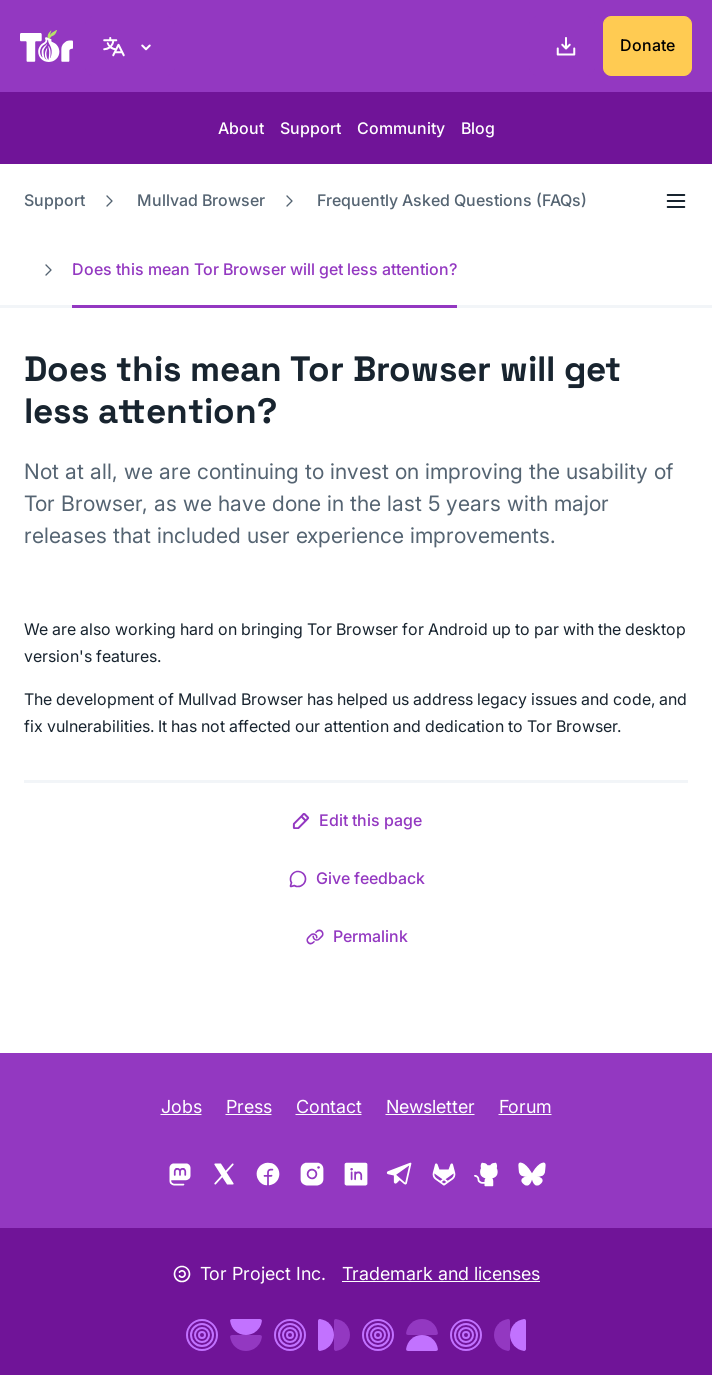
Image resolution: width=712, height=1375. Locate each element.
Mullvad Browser (201, 200)
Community (401, 128)
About (241, 128)
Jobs (181, 1106)
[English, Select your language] (130, 46)
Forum (525, 1106)
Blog (478, 128)
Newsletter (430, 1106)
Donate (647, 45)
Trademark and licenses (441, 1273)
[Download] (562, 46)
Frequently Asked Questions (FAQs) (452, 200)
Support (310, 128)
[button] (356, 824)
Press (249, 1106)
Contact (329, 1106)
